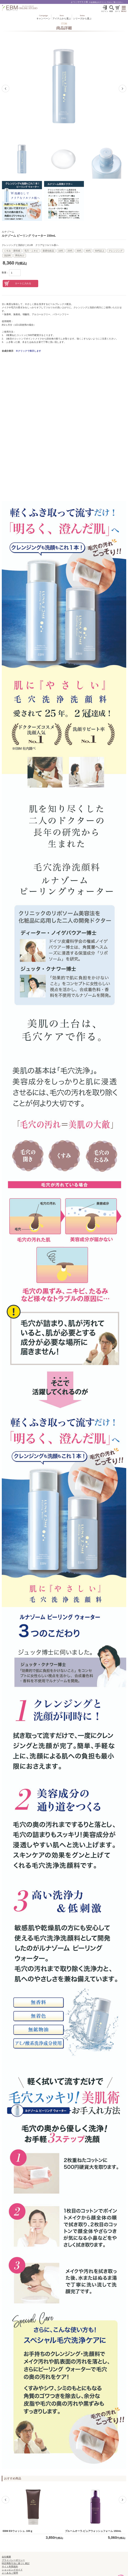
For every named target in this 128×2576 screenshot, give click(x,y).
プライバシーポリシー (13, 2560)
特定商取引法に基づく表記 (16, 2563)
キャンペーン (43, 17)
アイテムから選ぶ (61, 17)
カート (117, 11)
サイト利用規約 (10, 2566)
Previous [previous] (5, 89)
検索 (111, 11)
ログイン (104, 11)
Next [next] (122, 89)
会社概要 (6, 2556)
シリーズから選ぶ (82, 17)
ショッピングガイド (12, 2569)
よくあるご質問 (10, 2573)
